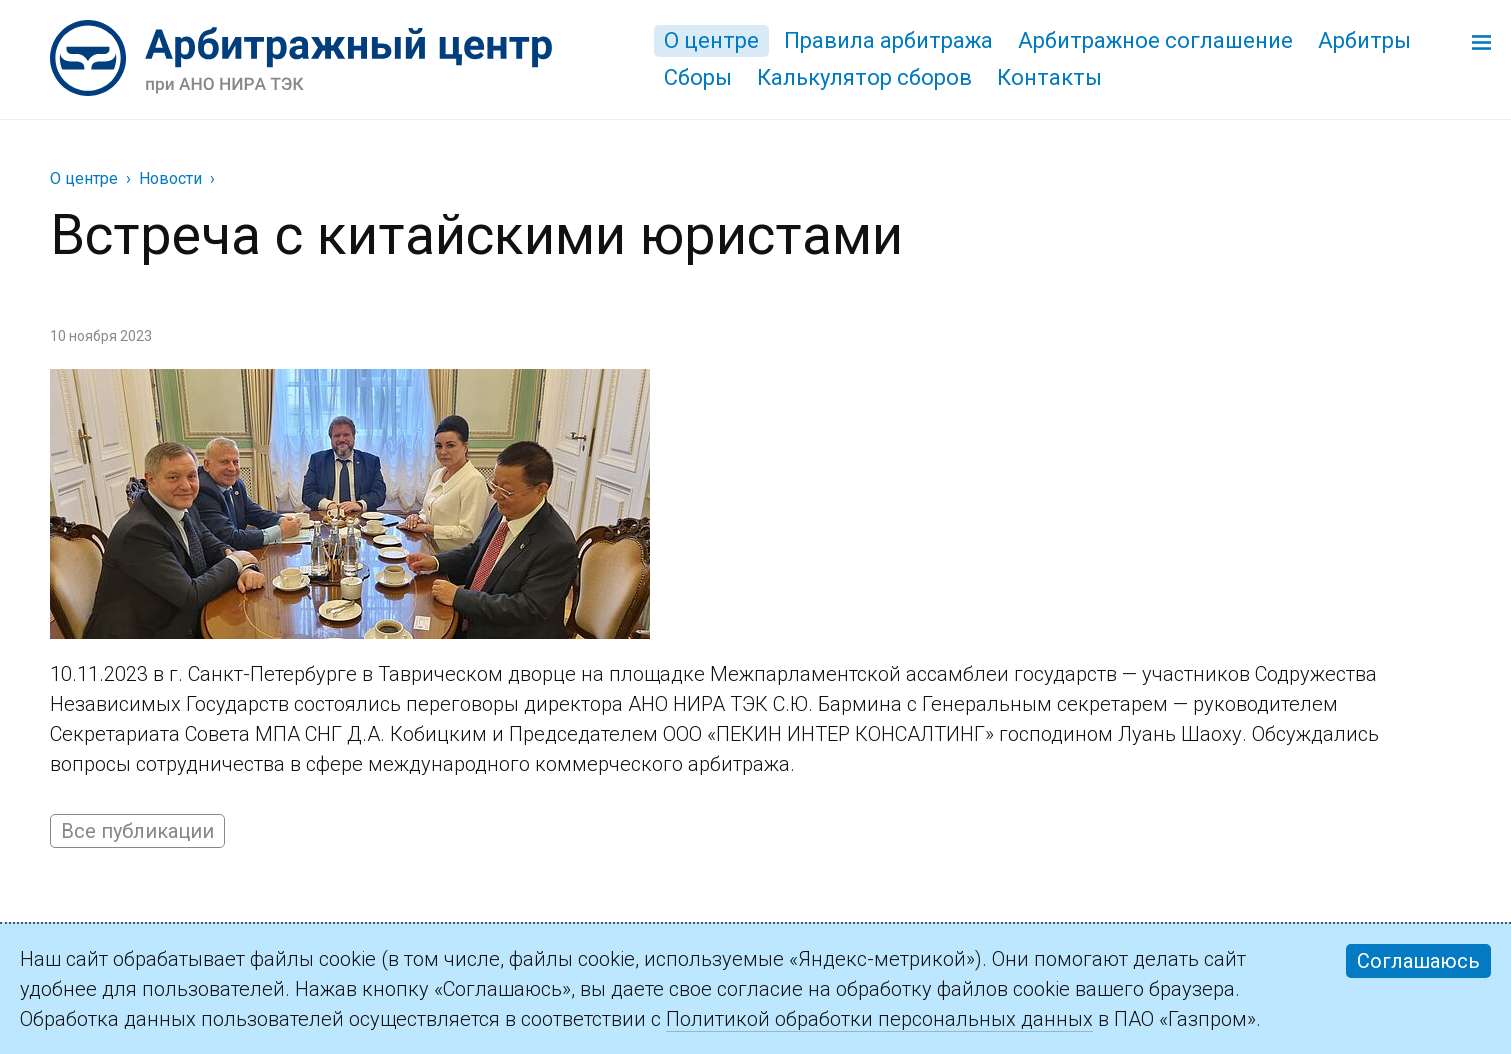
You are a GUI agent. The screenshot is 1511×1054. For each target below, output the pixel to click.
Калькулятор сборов (864, 77)
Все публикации (137, 831)
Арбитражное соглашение (1155, 40)
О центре (711, 40)
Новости (170, 178)
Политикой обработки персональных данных (879, 1019)
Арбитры (1364, 40)
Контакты (1049, 77)
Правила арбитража (888, 40)
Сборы (698, 77)
